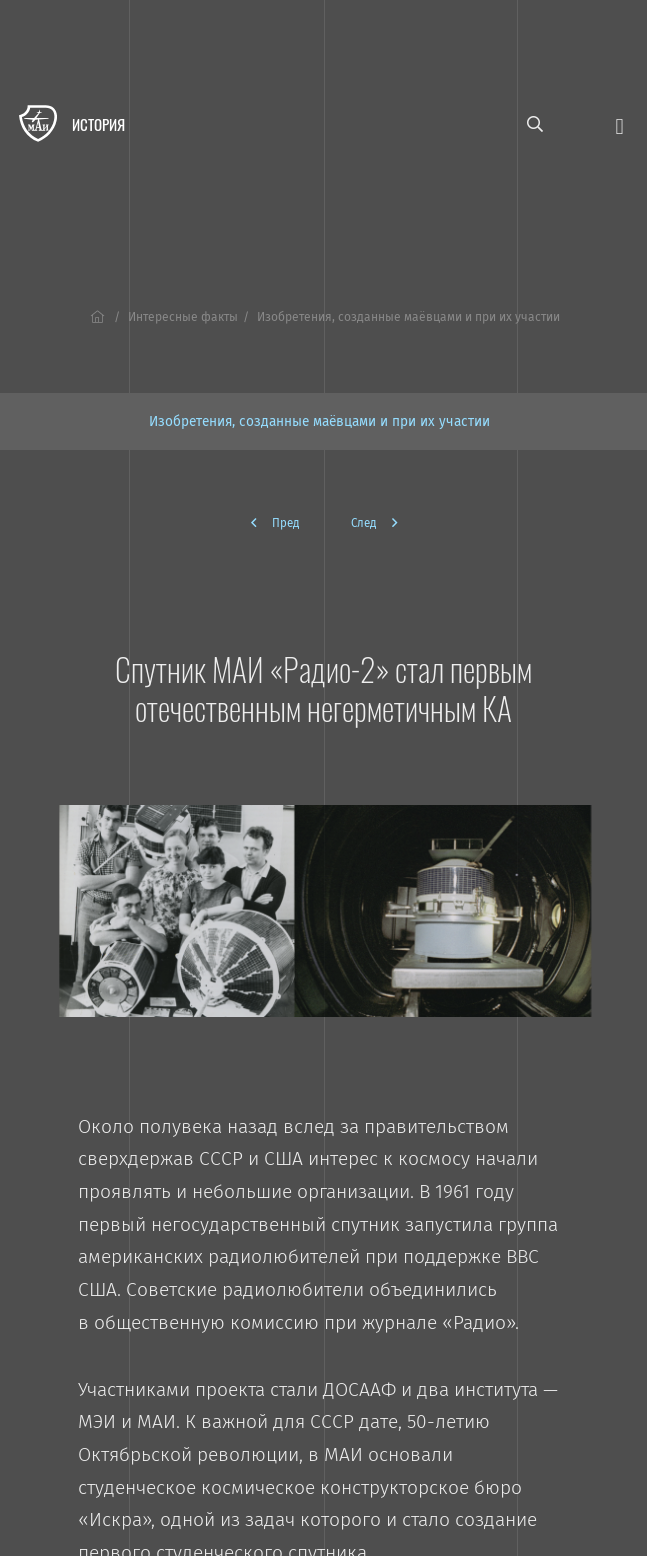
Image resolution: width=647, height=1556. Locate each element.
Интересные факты (183, 317)
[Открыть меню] (619, 124)
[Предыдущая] (283, 523)
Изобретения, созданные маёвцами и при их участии (319, 421)
